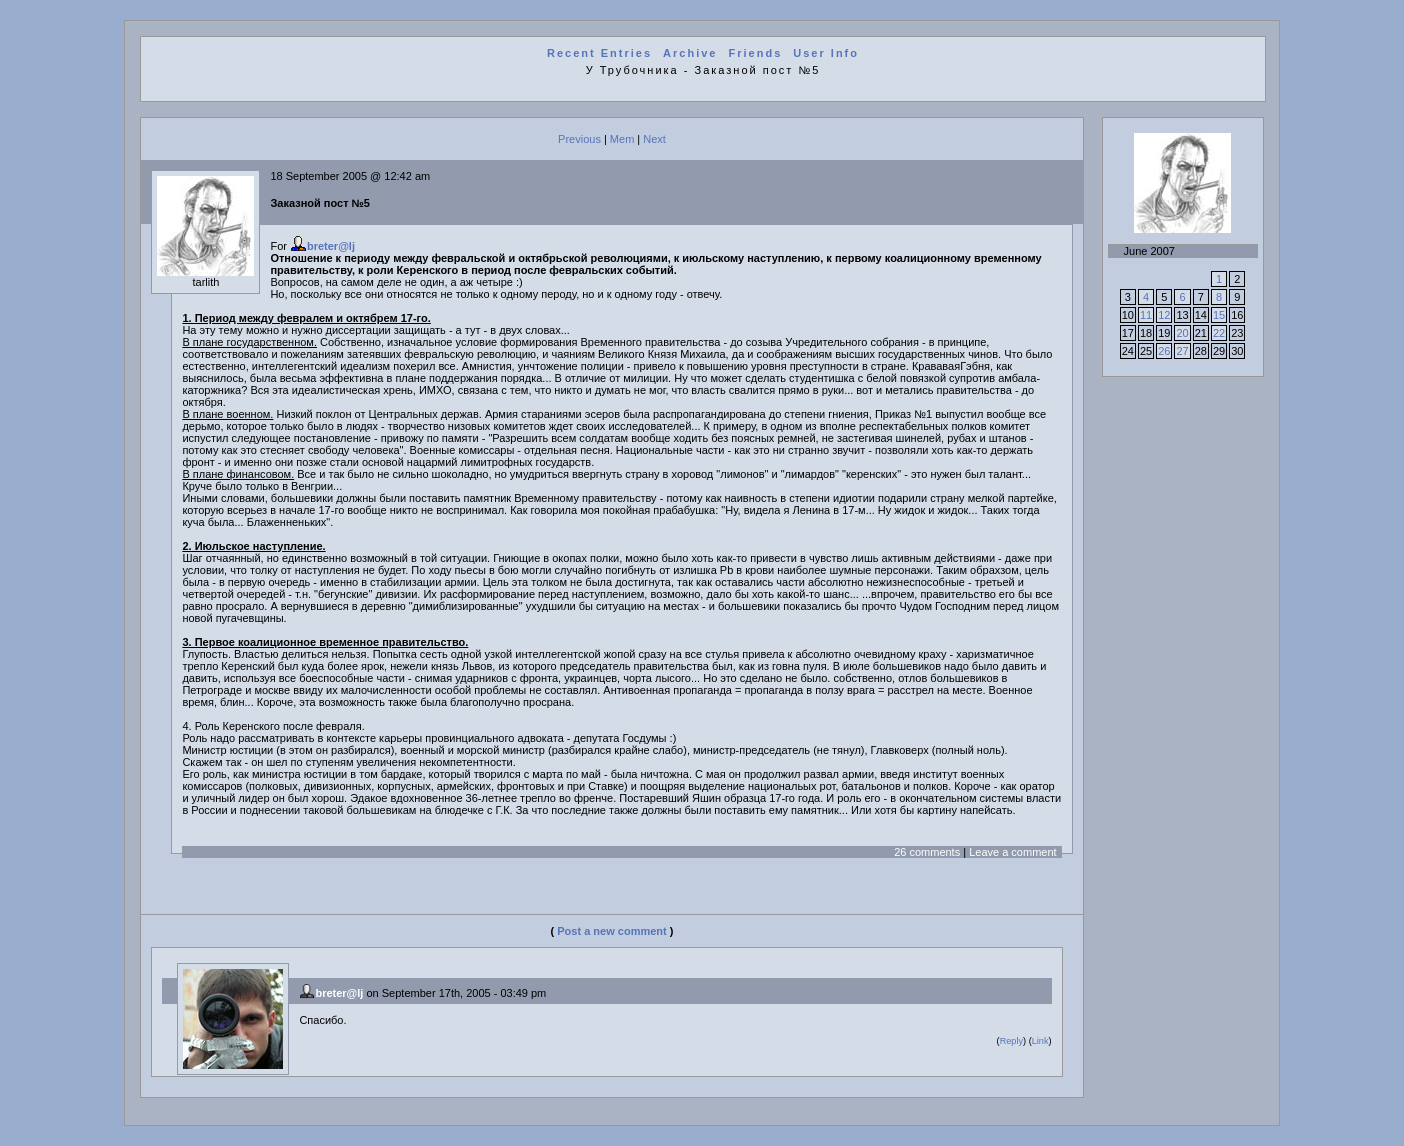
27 (1182, 351)
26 (1164, 351)
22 (1219, 333)
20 (1182, 333)
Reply (1011, 1041)
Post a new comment (611, 931)
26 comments (927, 852)
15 (1219, 315)
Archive (690, 53)
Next (654, 139)
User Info (826, 53)
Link (1040, 1041)
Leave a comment (1012, 852)
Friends (756, 53)
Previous (579, 139)
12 (1164, 315)
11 (1146, 315)
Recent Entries (599, 53)
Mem (622, 139)
